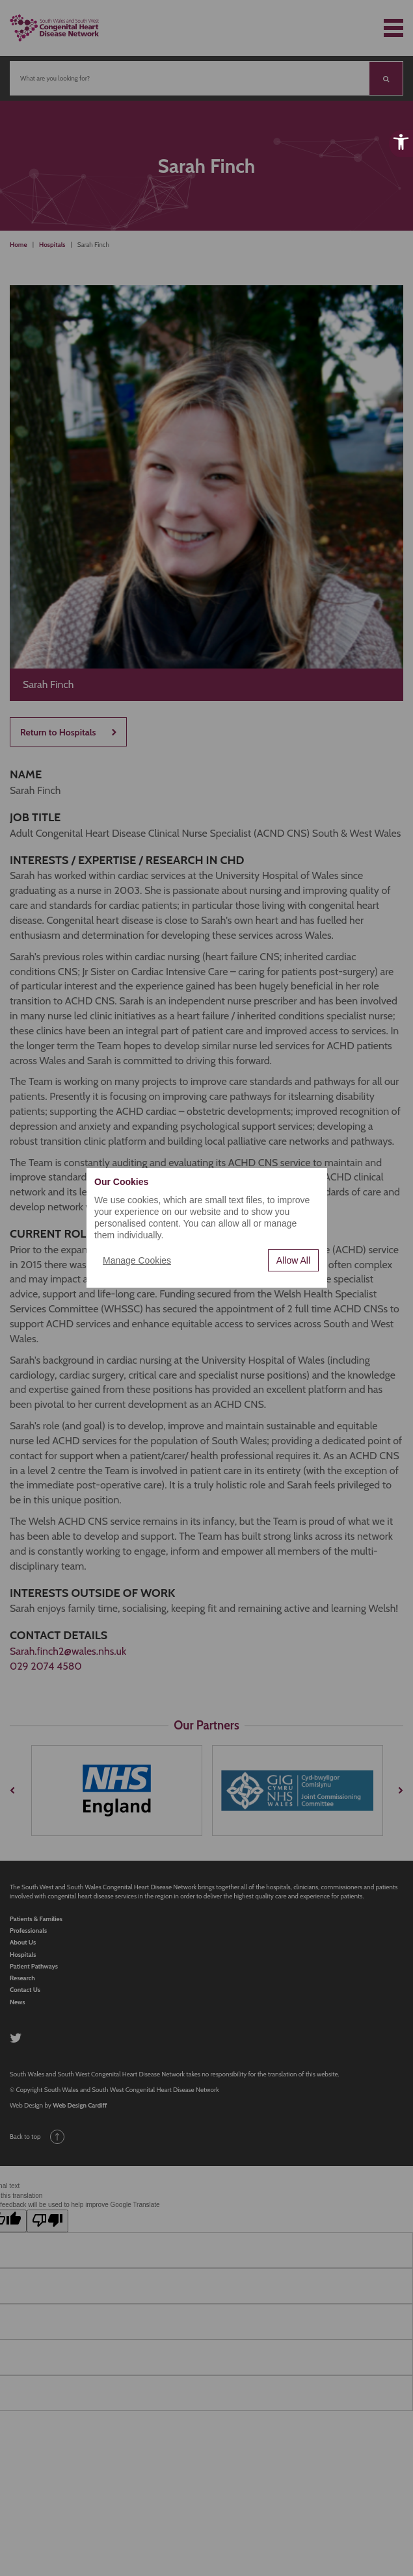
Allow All (293, 1260)
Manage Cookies (137, 1260)
